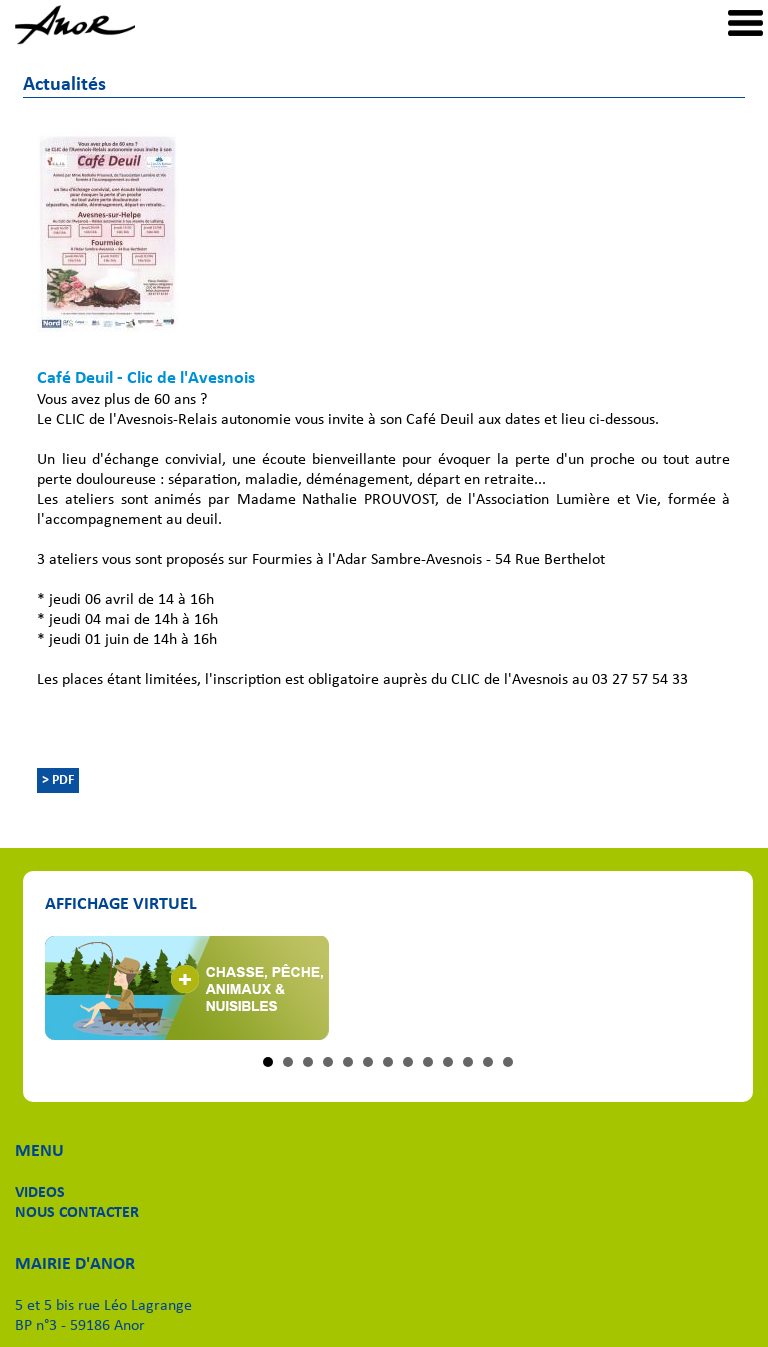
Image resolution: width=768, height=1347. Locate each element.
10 (448, 1062)
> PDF (58, 780)
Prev (71, 988)
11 (468, 1062)
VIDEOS (40, 1193)
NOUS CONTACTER (77, 1213)
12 (488, 1062)
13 (508, 1062)
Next (704, 988)
